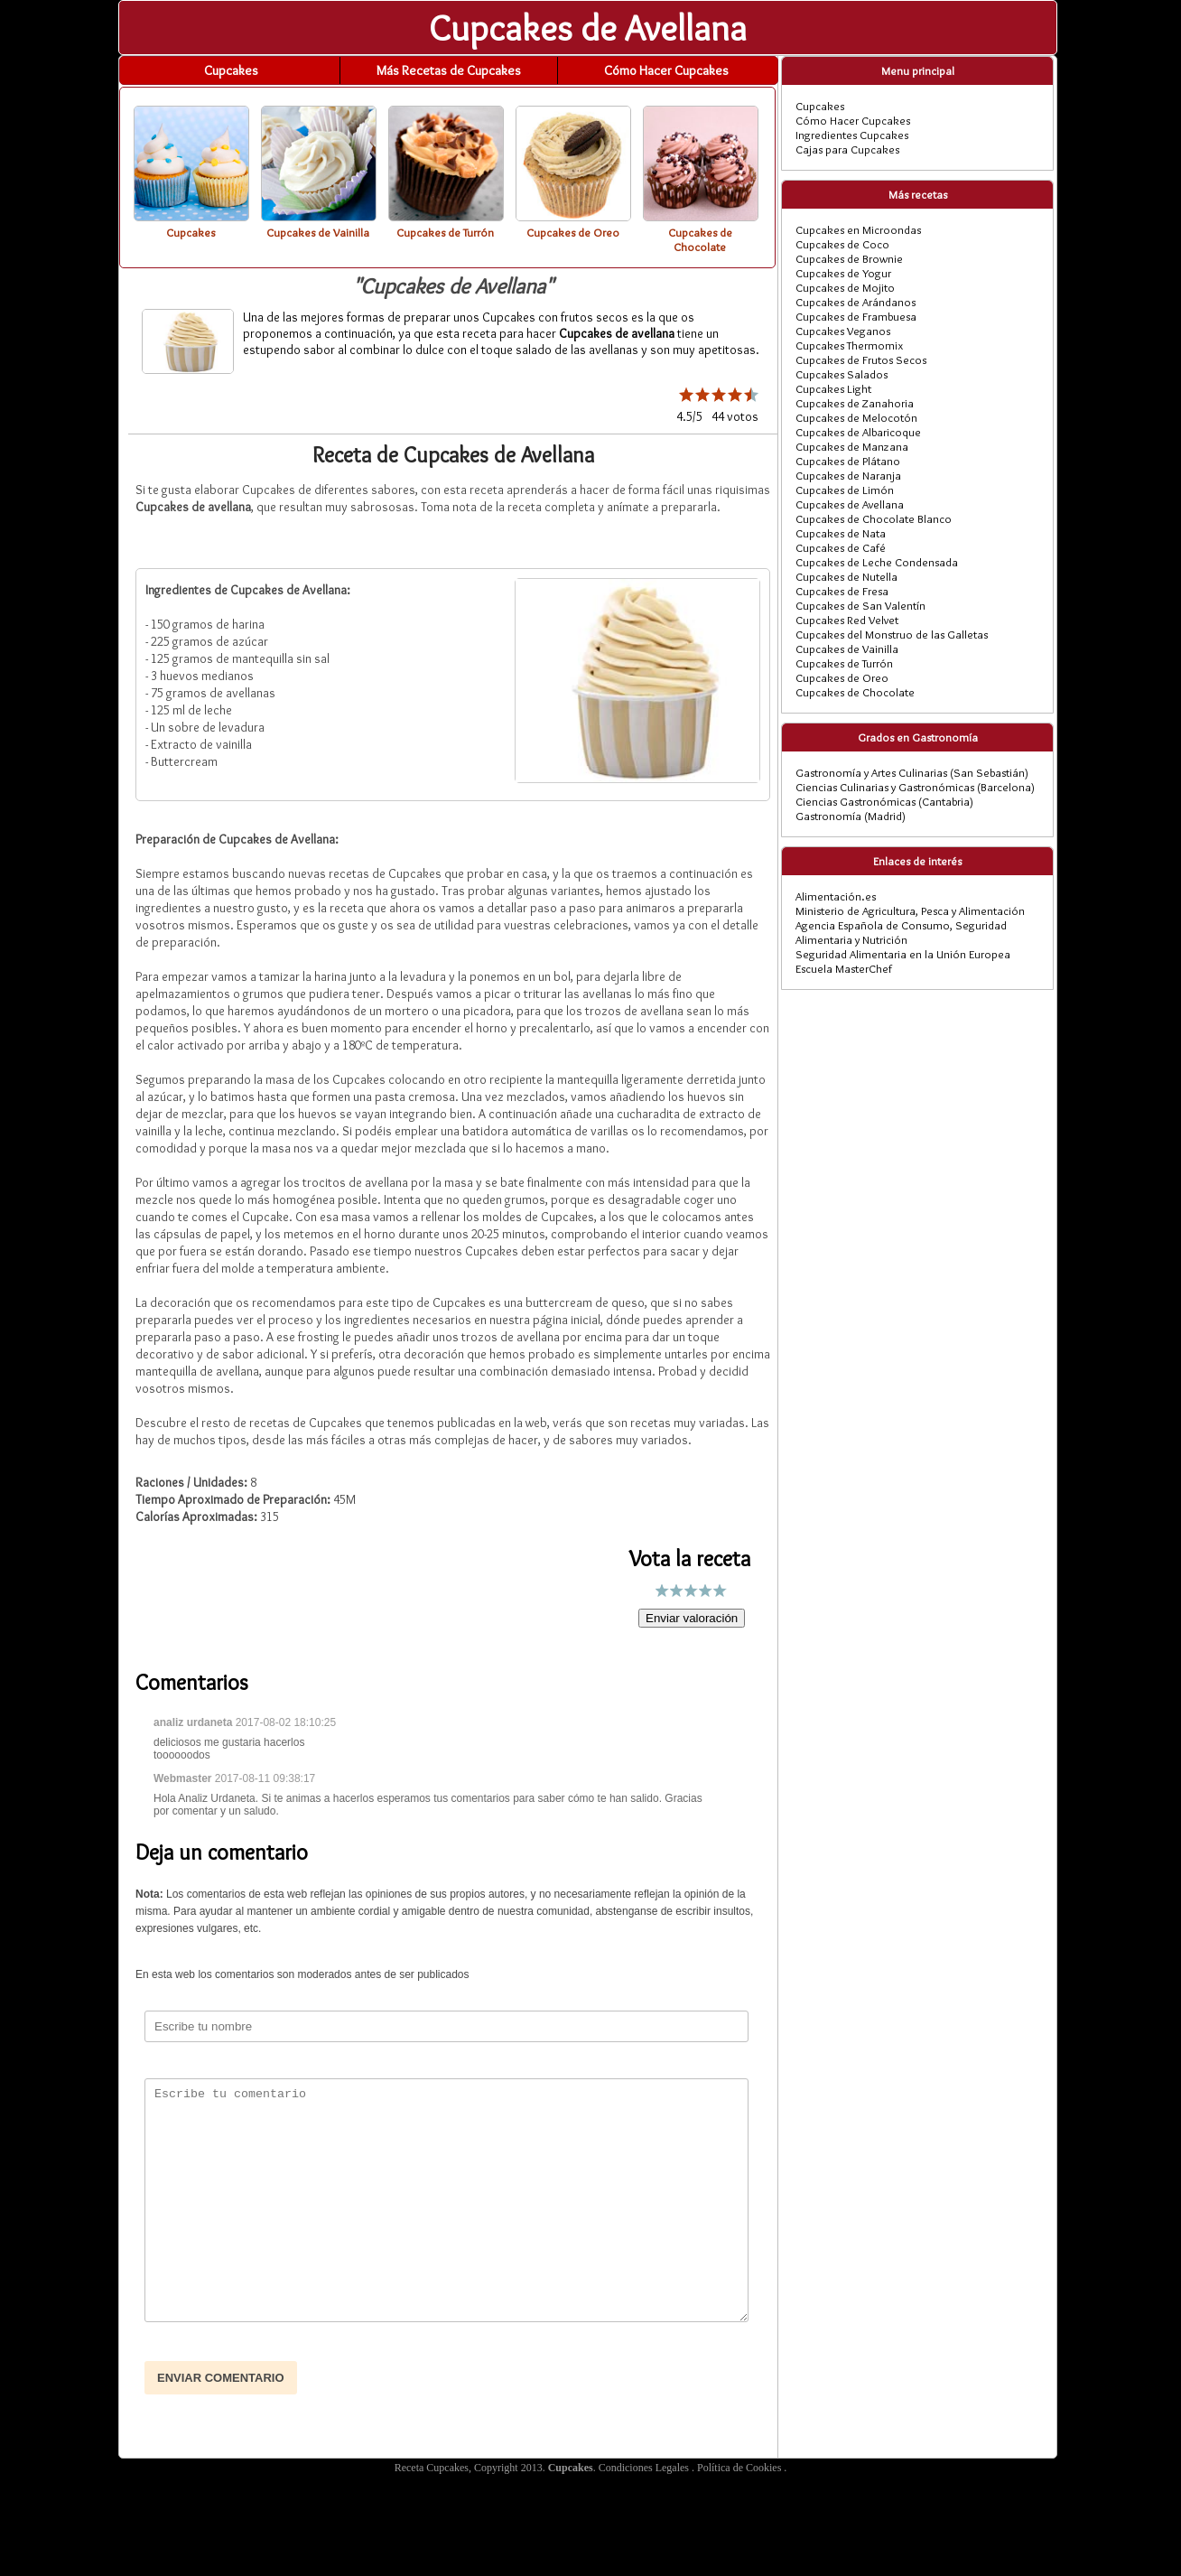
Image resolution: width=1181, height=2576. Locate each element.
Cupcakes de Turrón (844, 663)
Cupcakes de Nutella (846, 576)
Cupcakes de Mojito (845, 287)
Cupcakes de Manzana (851, 446)
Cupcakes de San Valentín (860, 605)
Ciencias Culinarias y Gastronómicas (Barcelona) (915, 786)
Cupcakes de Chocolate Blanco (873, 518)
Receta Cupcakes (432, 2467)
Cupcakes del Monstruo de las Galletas (891, 634)
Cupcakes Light (833, 388)
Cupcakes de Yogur (843, 273)
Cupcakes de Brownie (849, 258)
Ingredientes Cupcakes (851, 134)
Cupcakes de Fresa (841, 590)
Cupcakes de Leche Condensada (876, 562)
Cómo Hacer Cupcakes (666, 70)
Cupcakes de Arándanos (855, 301)
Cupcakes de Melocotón (856, 417)
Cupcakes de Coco (842, 244)
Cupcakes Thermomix (849, 345)
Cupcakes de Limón (844, 489)
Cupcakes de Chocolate (855, 692)
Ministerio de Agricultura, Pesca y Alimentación (910, 910)
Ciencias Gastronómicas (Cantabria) (884, 801)
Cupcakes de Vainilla (846, 648)
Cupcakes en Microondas (858, 229)
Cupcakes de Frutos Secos (860, 359)
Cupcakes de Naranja (848, 475)
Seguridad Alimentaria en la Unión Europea (902, 954)
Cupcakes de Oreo (841, 677)
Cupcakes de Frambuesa (855, 316)
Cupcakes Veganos (842, 330)
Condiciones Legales (645, 2467)
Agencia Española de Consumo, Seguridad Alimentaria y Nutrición (901, 932)
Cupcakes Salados (841, 374)
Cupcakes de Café (840, 547)
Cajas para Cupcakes (847, 149)
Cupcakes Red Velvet (846, 619)
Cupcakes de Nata (840, 533)
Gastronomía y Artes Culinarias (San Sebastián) (911, 772)
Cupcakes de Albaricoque (858, 432)
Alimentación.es (835, 896)
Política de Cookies (740, 2467)
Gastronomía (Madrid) (850, 815)
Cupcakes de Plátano (847, 460)
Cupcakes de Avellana (849, 504)
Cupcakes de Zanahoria (854, 403)
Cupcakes (231, 70)
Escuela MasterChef (843, 968)
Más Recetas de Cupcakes (449, 70)
